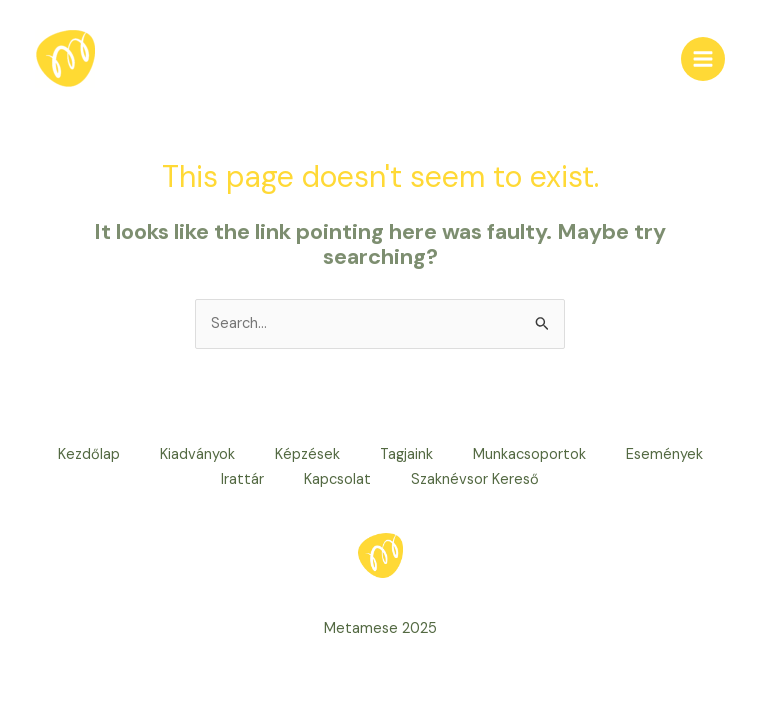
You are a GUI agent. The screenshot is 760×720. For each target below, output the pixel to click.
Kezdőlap (89, 454)
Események (664, 454)
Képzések (307, 454)
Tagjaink (406, 454)
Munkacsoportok (529, 454)
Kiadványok (197, 454)
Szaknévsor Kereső (475, 479)
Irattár (242, 479)
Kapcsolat (337, 479)
